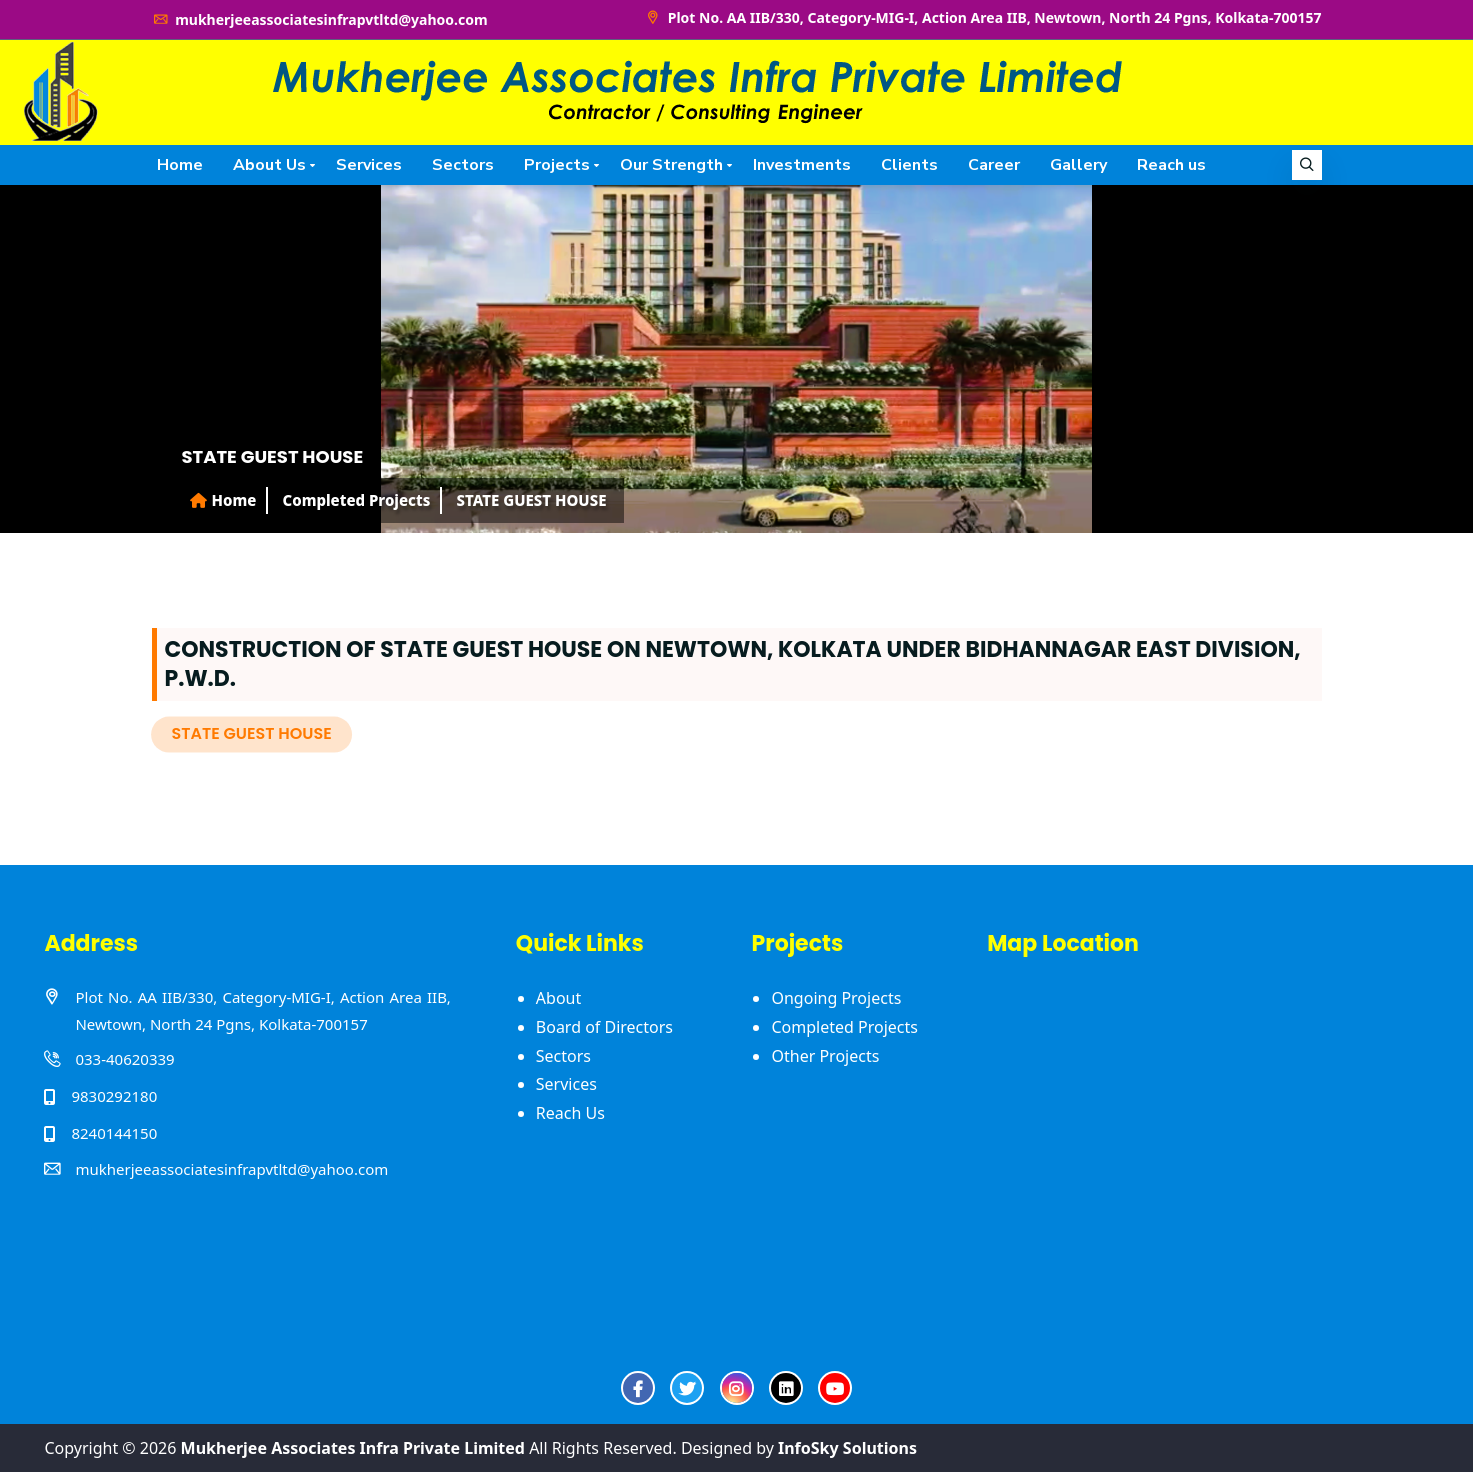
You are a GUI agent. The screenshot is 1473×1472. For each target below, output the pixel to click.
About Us (269, 165)
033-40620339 (124, 1059)
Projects (557, 165)
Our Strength (671, 165)
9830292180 (114, 1096)
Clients (909, 165)
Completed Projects (844, 1027)
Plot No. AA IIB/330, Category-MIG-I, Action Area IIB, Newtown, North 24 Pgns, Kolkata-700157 (982, 17)
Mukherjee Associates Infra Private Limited (353, 1448)
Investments (802, 165)
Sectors (463, 165)
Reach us (1171, 165)
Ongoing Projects (836, 998)
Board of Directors (604, 1027)
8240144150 (114, 1133)
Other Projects (825, 1056)
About (558, 998)
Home (180, 165)
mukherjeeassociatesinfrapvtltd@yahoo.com (320, 19)
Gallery (1078, 165)
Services (369, 165)
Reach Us (570, 1113)
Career (994, 165)
